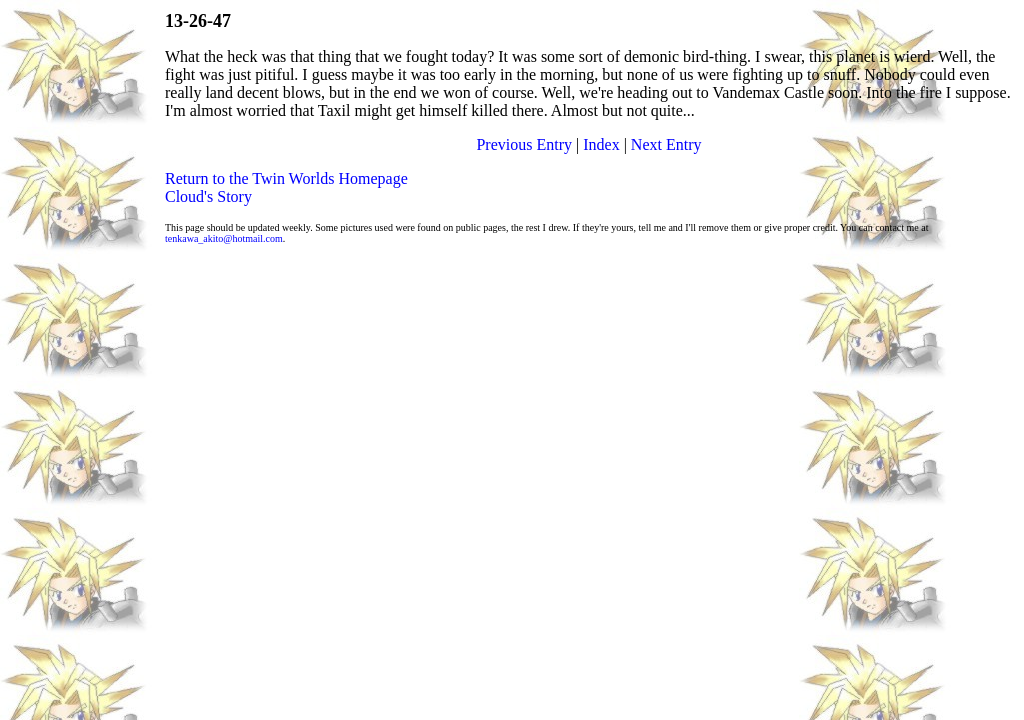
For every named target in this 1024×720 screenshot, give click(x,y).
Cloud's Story (208, 196)
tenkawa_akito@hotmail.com (224, 238)
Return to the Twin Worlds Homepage (286, 178)
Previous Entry (524, 144)
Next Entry (666, 144)
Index (601, 144)
